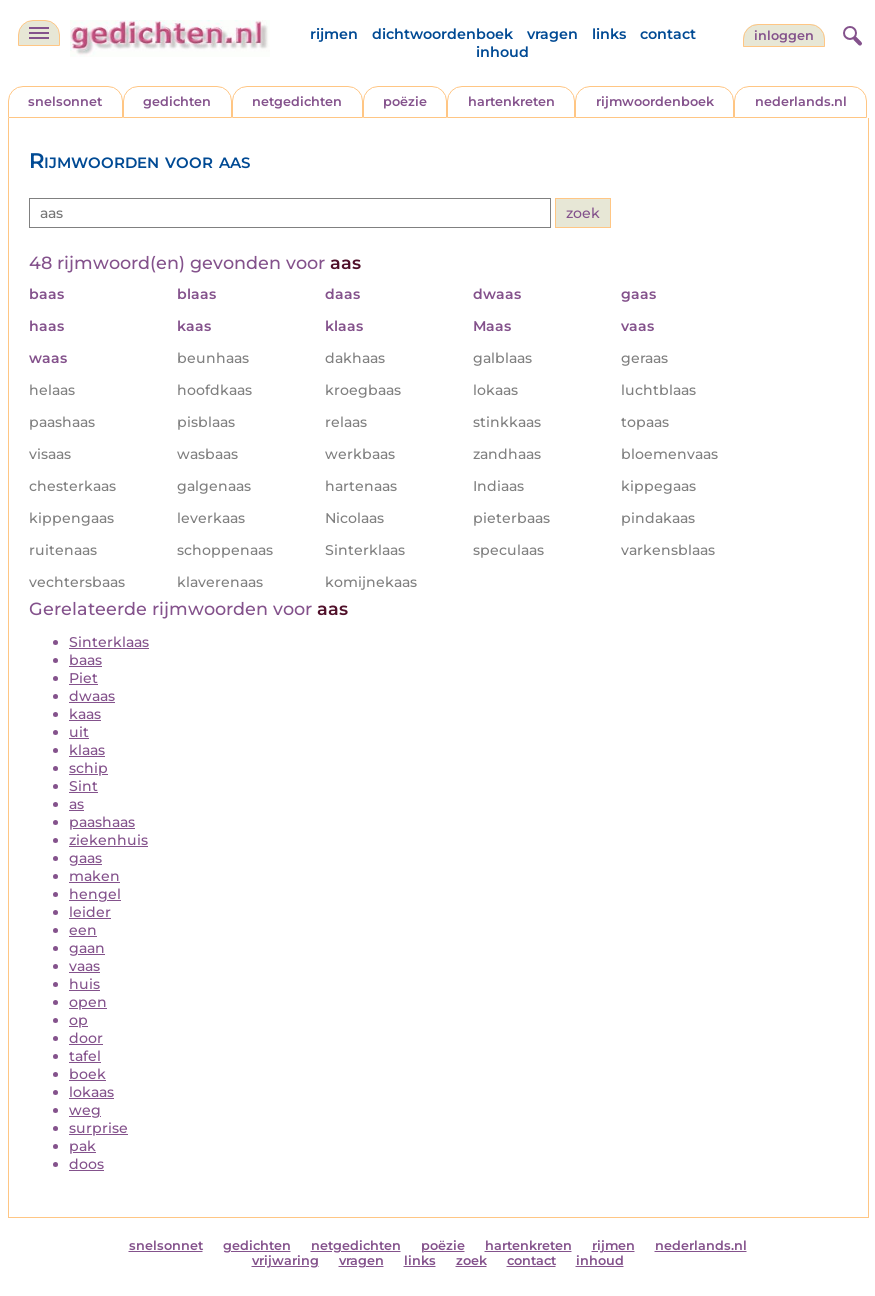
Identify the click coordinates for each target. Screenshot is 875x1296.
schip (88, 768)
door (86, 1038)
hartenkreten (511, 101)
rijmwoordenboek (655, 101)
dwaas (92, 696)
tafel (85, 1056)
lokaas (91, 1092)
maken (94, 876)
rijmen (334, 34)
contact (668, 34)
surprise (98, 1128)
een (83, 930)
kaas (85, 714)
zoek (471, 1260)
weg (85, 1110)
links (609, 34)
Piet (83, 678)
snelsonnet (65, 101)
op (78, 1020)
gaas (85, 858)
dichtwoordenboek (442, 34)
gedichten (177, 101)
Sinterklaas (109, 642)
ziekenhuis (108, 840)
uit (79, 732)
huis (84, 984)
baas (85, 660)
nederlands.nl (801, 101)
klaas (87, 750)
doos (86, 1164)
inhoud (502, 52)
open (88, 1002)
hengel (95, 894)
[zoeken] (850, 33)
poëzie (405, 101)
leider (90, 912)
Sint (83, 786)
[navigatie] (39, 33)
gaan (87, 948)
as (76, 804)
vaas (84, 966)
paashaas (102, 822)
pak (82, 1146)
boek (87, 1074)
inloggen (784, 35)
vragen (552, 34)
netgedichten (297, 101)
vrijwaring (285, 1260)
